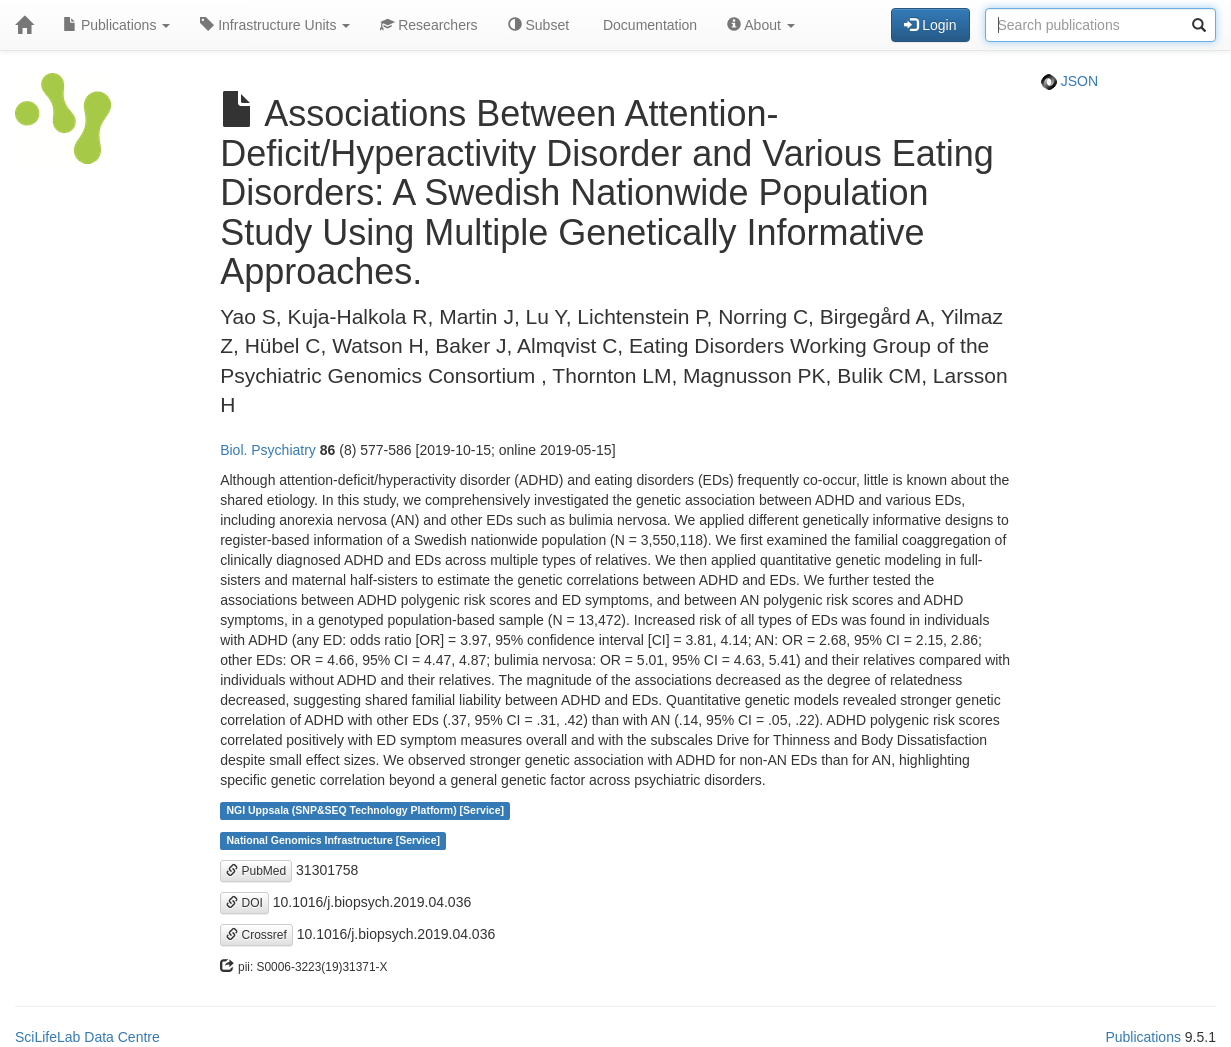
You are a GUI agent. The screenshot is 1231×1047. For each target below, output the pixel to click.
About (761, 25)
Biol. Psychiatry (268, 450)
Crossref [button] (256, 935)
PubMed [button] (256, 871)
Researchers (428, 25)
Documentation (648, 25)
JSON (1069, 81)
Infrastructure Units (275, 25)
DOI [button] (244, 903)
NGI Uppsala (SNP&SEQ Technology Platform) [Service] (365, 811)
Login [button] (930, 25)
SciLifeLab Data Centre (87, 1037)
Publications (116, 25)
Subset (538, 25)
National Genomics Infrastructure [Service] (333, 841)
